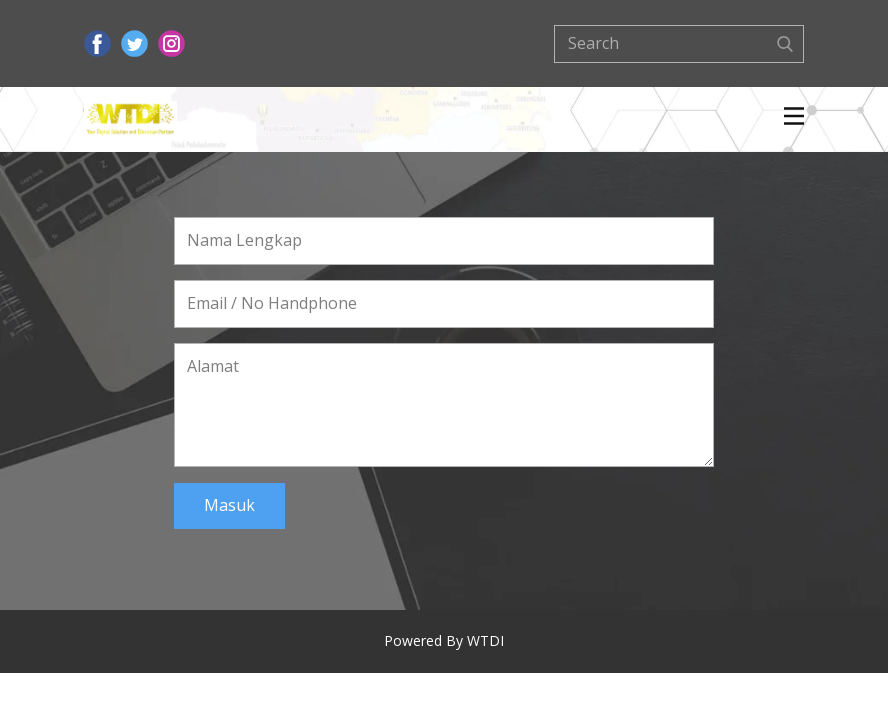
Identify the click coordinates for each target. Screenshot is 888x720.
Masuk (229, 505)
